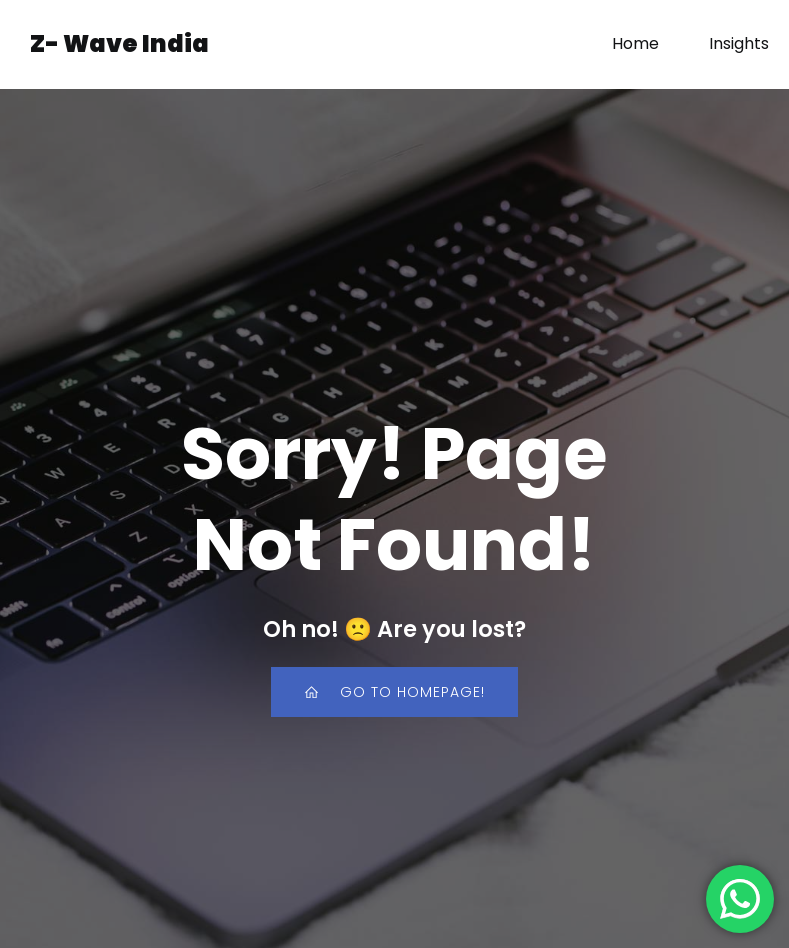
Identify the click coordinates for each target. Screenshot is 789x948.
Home (635, 44)
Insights (739, 44)
